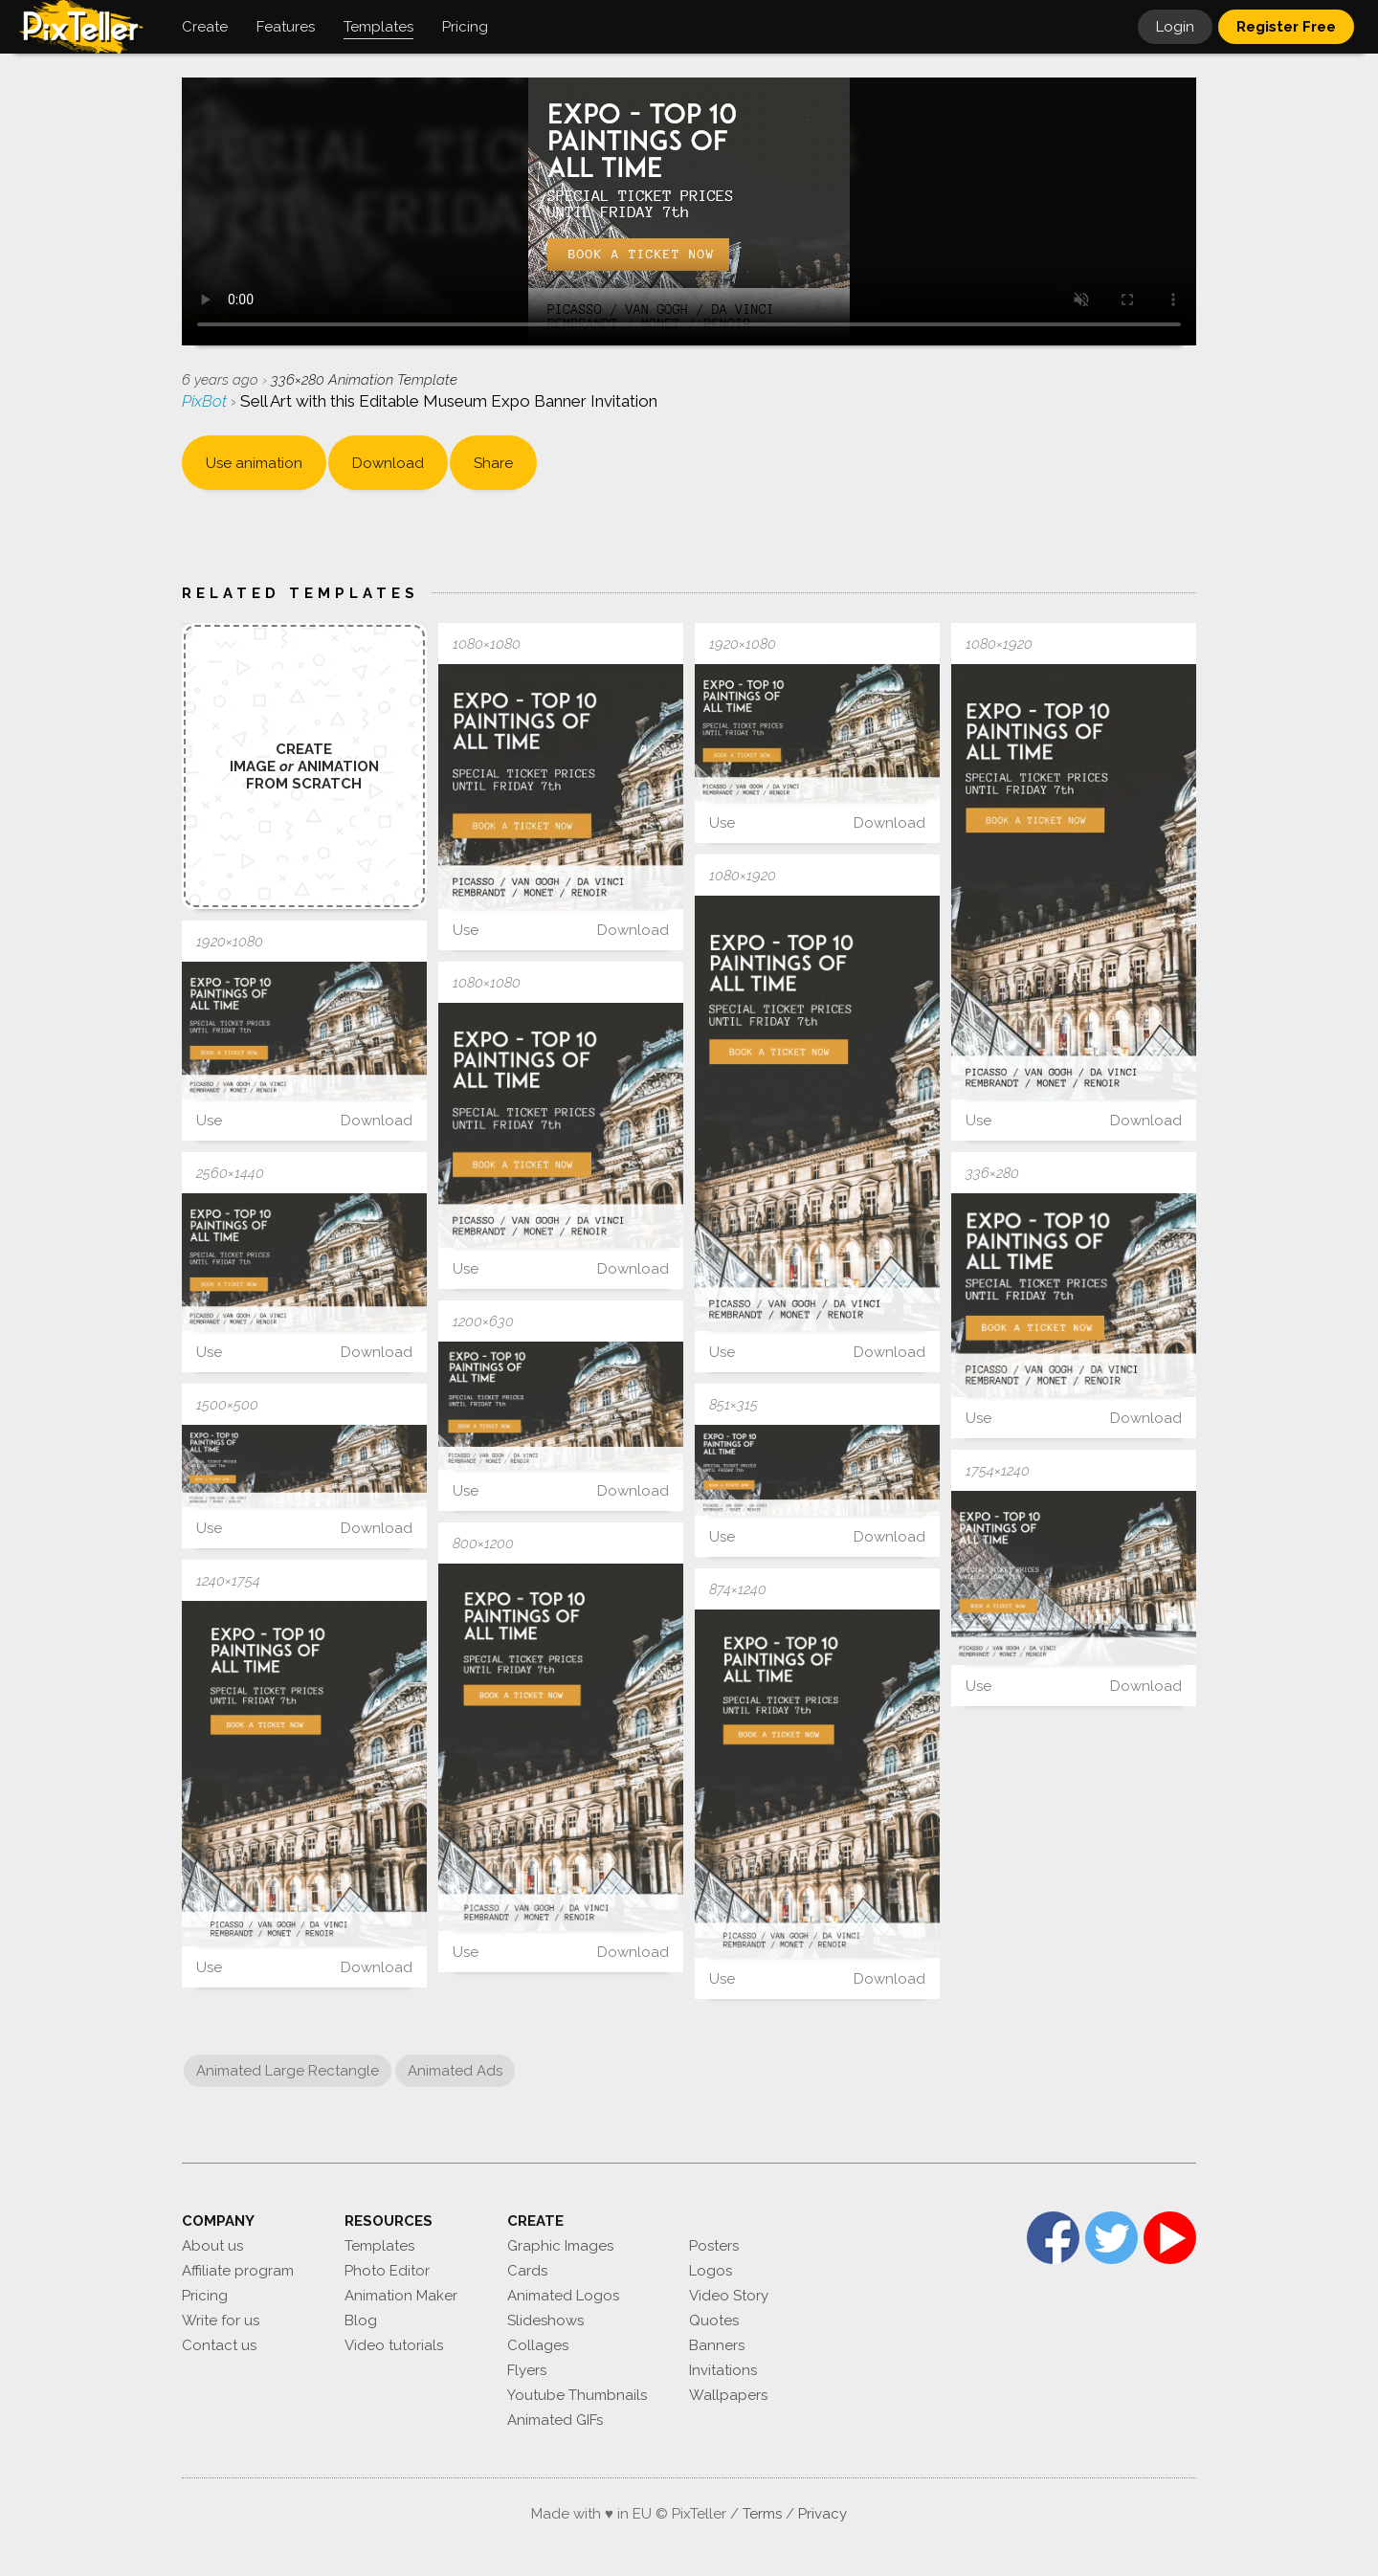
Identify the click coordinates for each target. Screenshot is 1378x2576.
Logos (710, 2270)
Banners (717, 2345)
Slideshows (545, 2320)
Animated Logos (563, 2295)
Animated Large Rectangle (287, 2070)
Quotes (714, 2320)
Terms (762, 2513)
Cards (527, 2270)
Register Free (1286, 26)
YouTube (1170, 2237)
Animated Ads (455, 2070)
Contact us (219, 2345)
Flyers (526, 2370)
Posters (714, 2245)
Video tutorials (393, 2345)
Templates (379, 2245)
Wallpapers (728, 2395)
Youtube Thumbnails (577, 2395)
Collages (537, 2345)
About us (212, 2245)
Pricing (205, 2295)
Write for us (220, 2320)
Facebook (1053, 2237)
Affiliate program (238, 2270)
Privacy (822, 2513)
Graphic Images (560, 2245)
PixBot (206, 401)
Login (1175, 26)
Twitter (1111, 2237)
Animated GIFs (555, 2420)
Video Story (728, 2295)
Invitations (723, 2370)
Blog (360, 2320)
